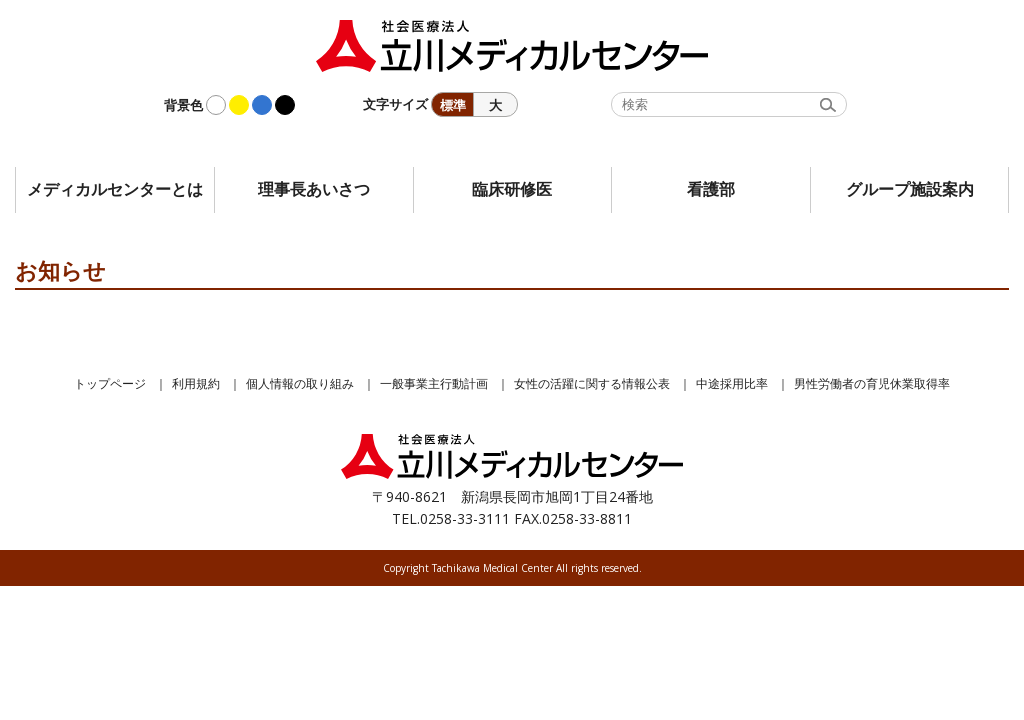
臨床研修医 (512, 189)
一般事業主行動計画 (434, 383)
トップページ (110, 383)
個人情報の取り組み (300, 383)
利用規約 (196, 383)
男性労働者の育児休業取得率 (872, 383)
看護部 (711, 189)
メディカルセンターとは (115, 189)
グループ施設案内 (910, 189)
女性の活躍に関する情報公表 (592, 383)
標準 (453, 105)
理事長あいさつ (314, 189)
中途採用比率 (732, 383)
